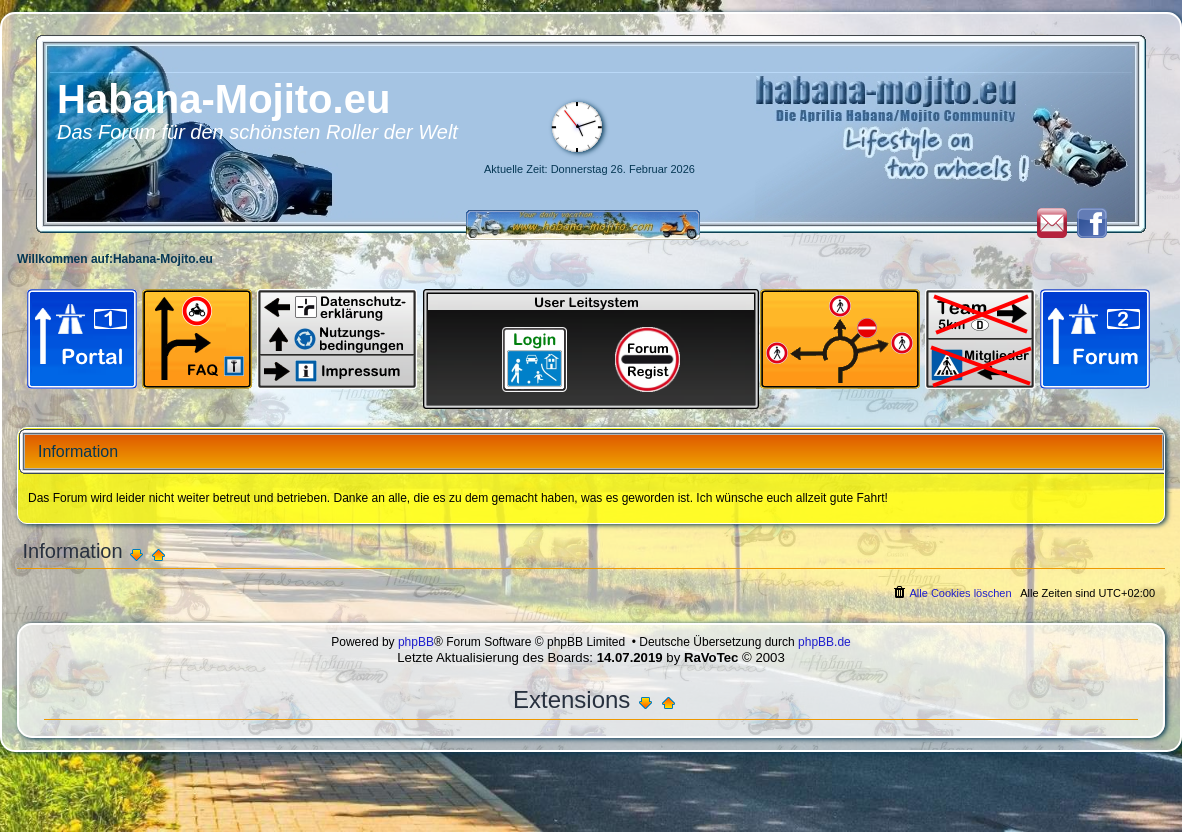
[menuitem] (951, 593)
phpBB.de (824, 642)
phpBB (416, 642)
